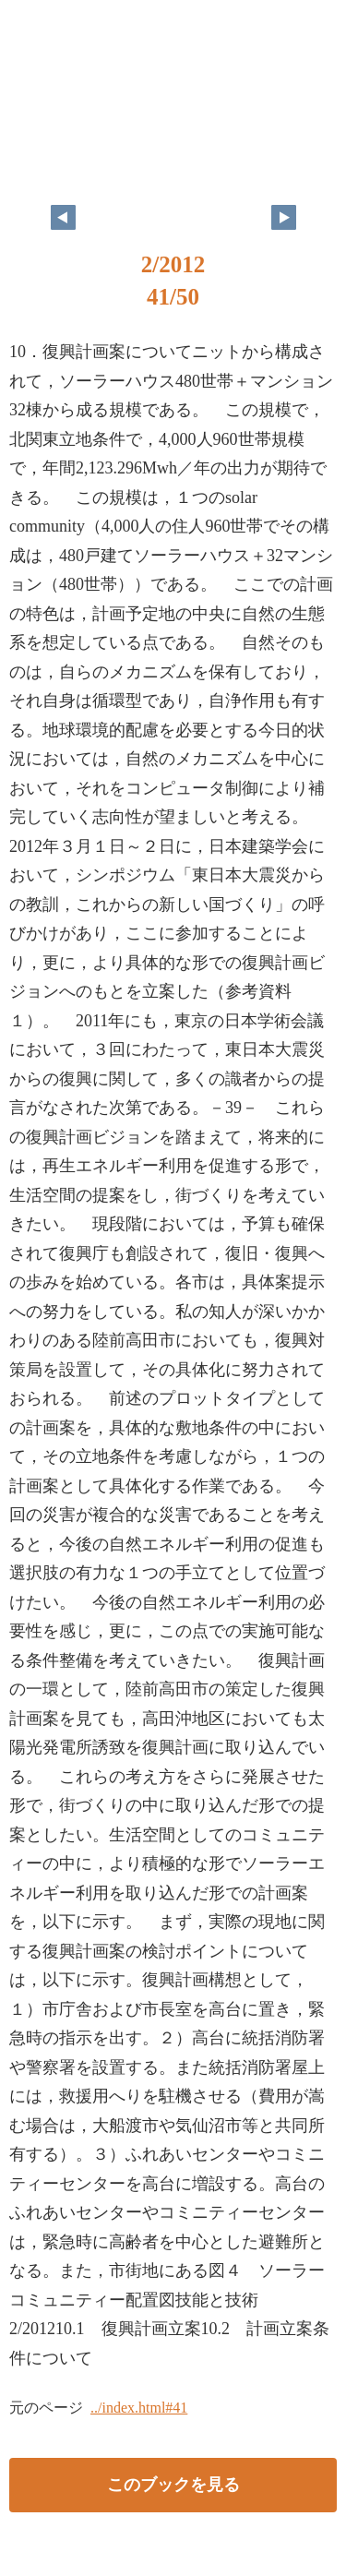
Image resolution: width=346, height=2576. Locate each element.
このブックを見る (173, 2484)
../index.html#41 (138, 2407)
